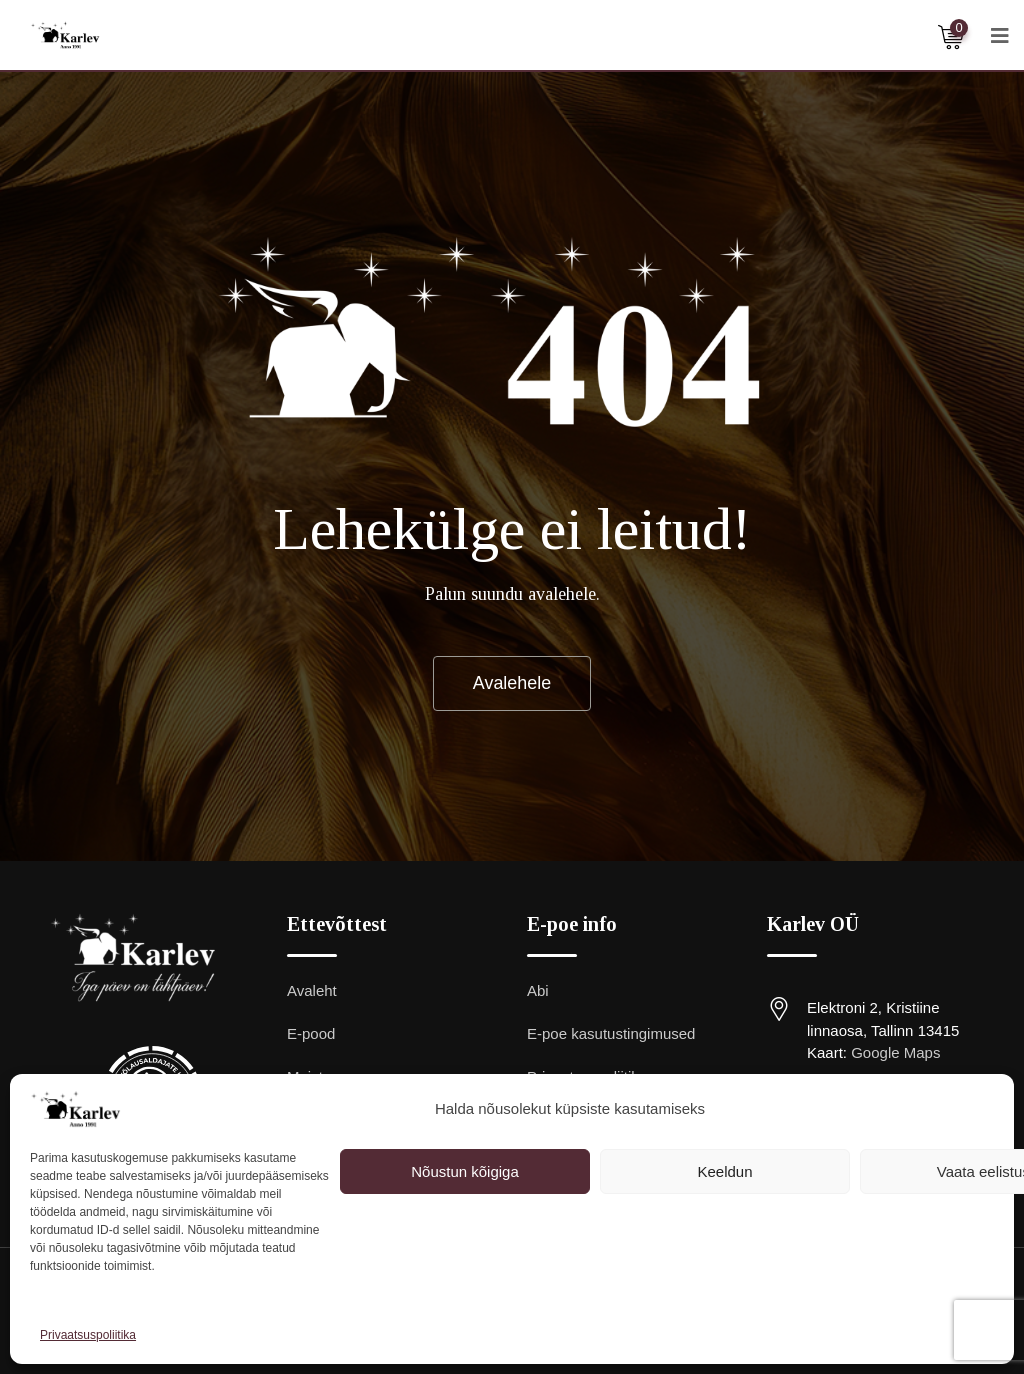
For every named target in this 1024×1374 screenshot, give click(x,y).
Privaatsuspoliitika (88, 1335)
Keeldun (724, 1171)
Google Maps (895, 1053)
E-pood (311, 1034)
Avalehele (512, 683)
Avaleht (312, 991)
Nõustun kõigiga (465, 1171)
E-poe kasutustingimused (611, 1034)
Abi (538, 991)
